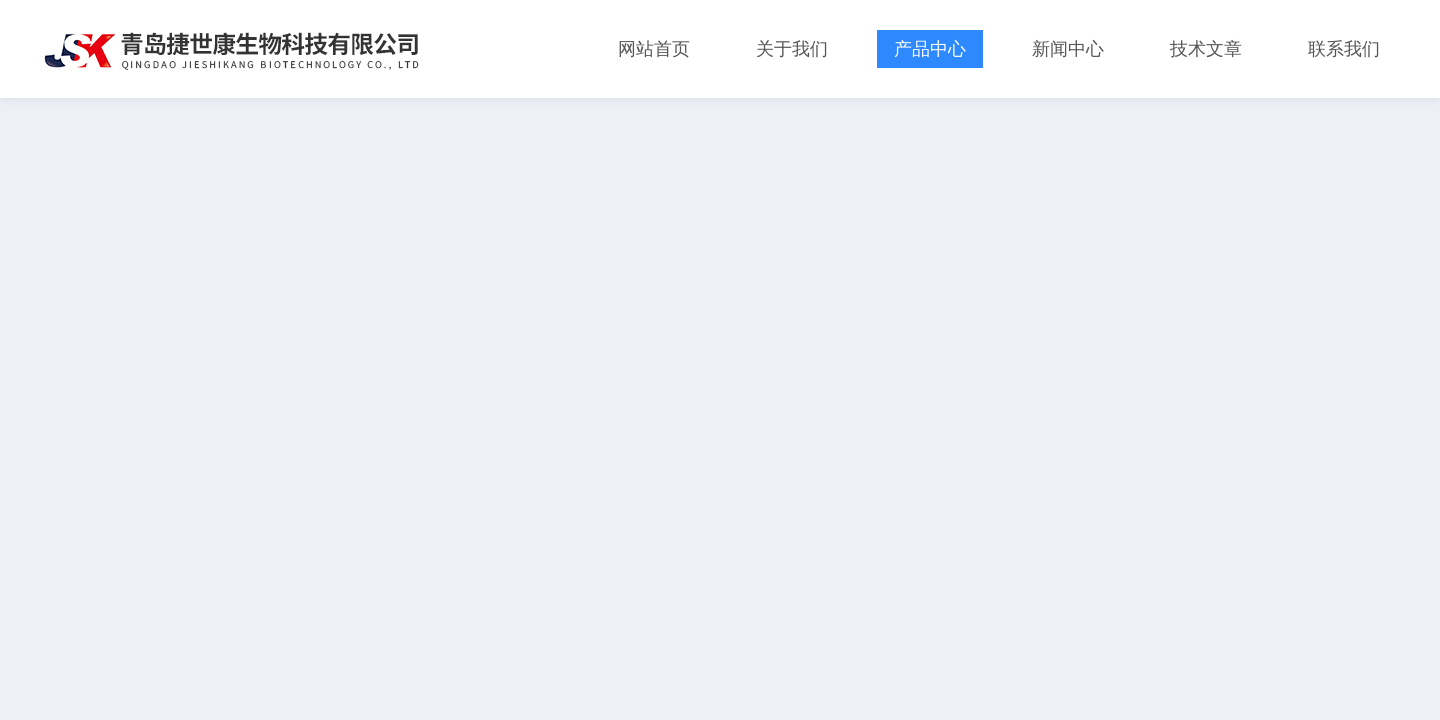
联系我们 (1344, 49)
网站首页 (654, 49)
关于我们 (792, 49)
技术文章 (1206, 49)
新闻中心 (1068, 49)
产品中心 (930, 49)
